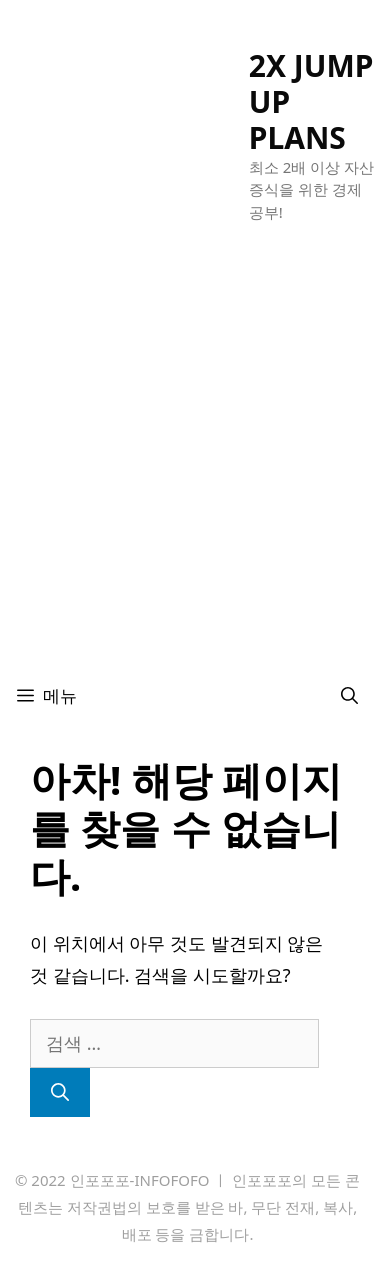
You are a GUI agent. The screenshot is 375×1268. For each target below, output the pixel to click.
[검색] (60, 1092)
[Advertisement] (187, 468)
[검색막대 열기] (349, 696)
